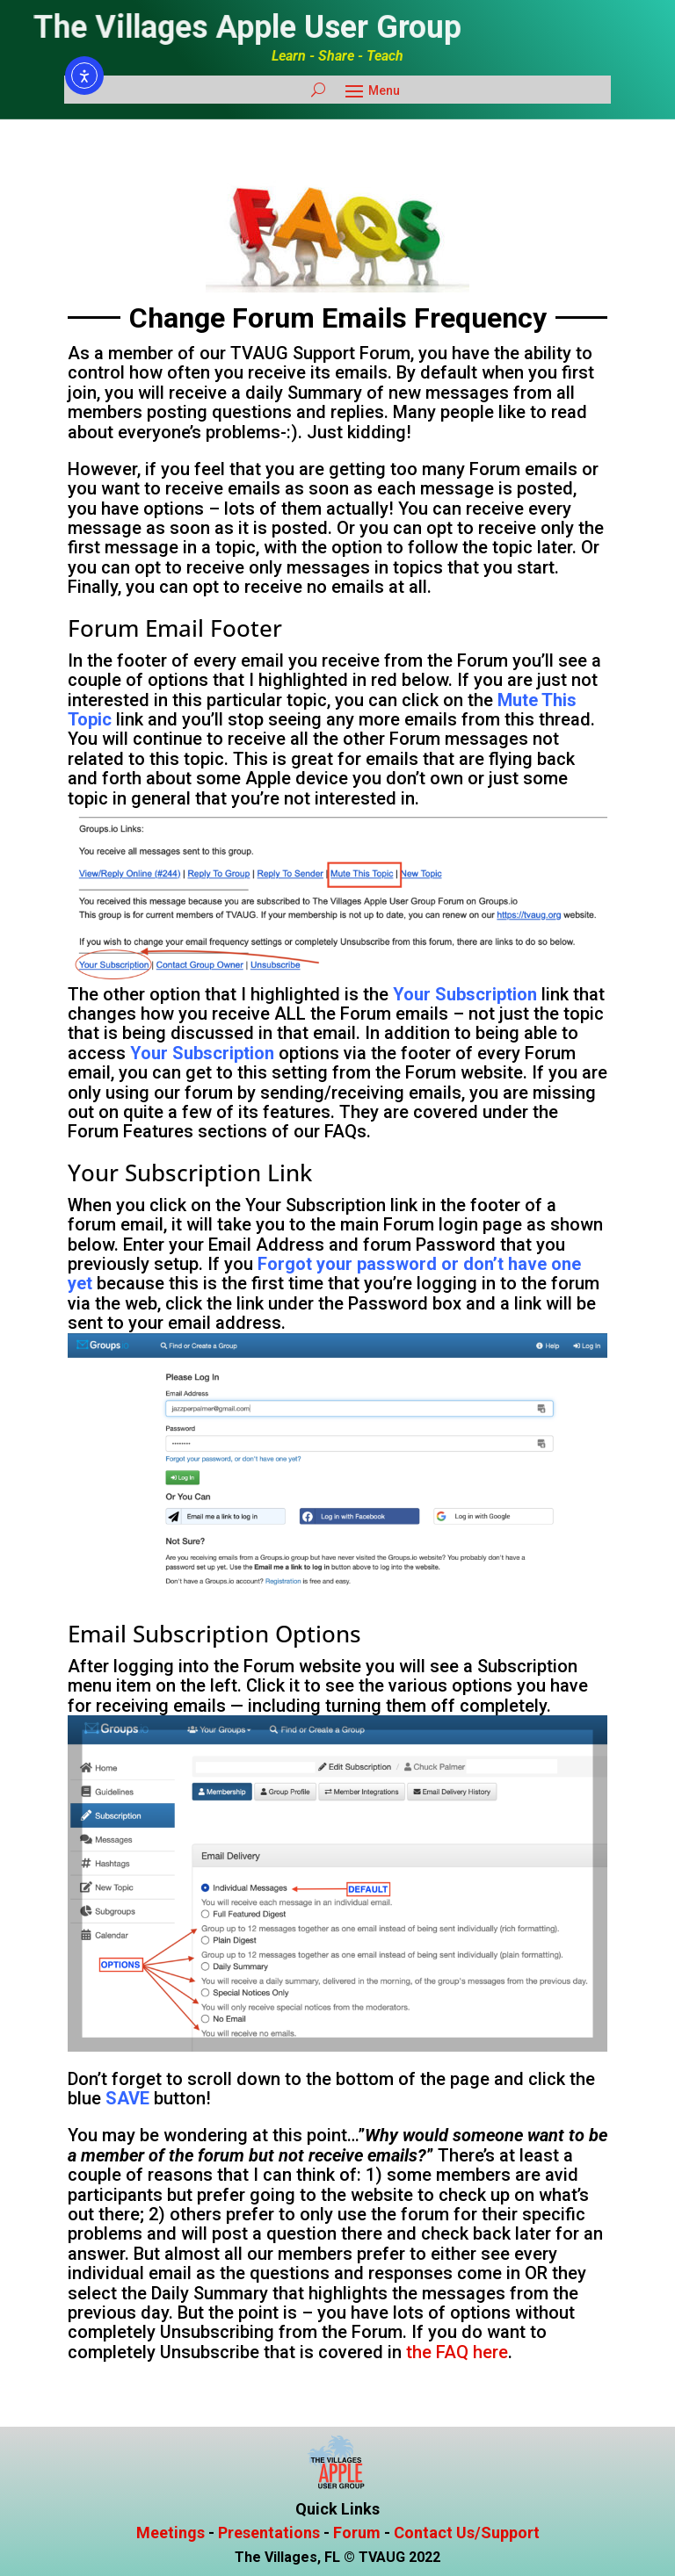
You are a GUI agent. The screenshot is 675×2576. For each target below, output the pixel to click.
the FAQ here (457, 2352)
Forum (357, 2532)
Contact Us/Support (467, 2532)
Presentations (269, 2532)
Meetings (170, 2532)
